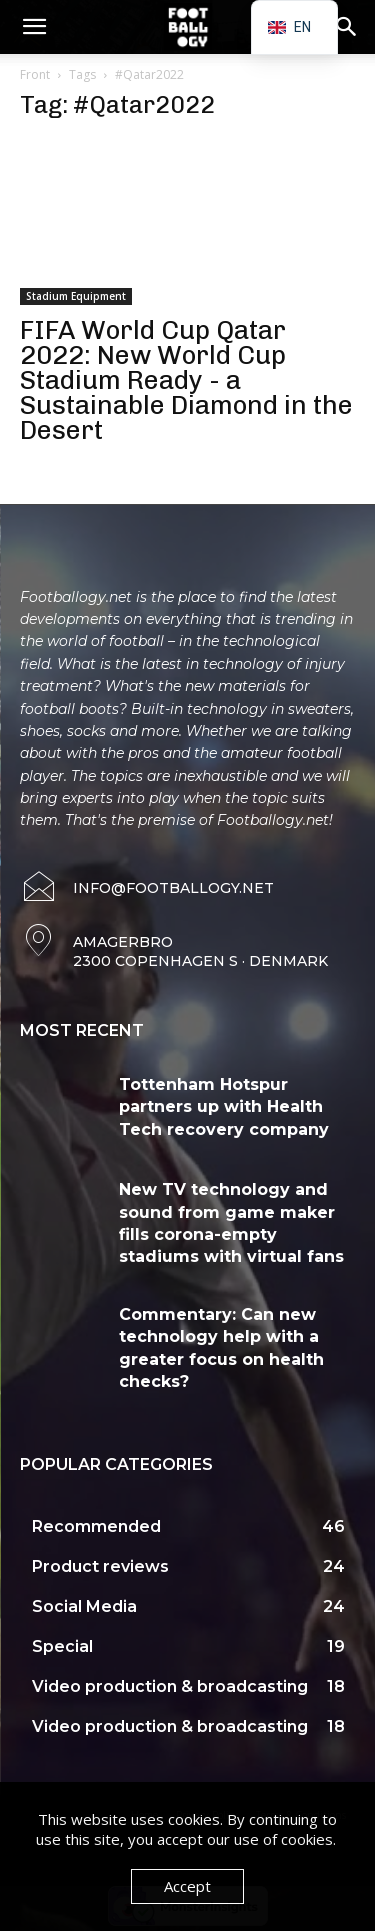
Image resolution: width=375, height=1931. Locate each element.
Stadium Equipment (76, 296)
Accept (187, 1886)
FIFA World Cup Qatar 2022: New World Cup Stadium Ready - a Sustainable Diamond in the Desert (186, 380)
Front (35, 74)
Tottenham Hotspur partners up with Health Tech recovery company (224, 1107)
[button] (34, 27)
